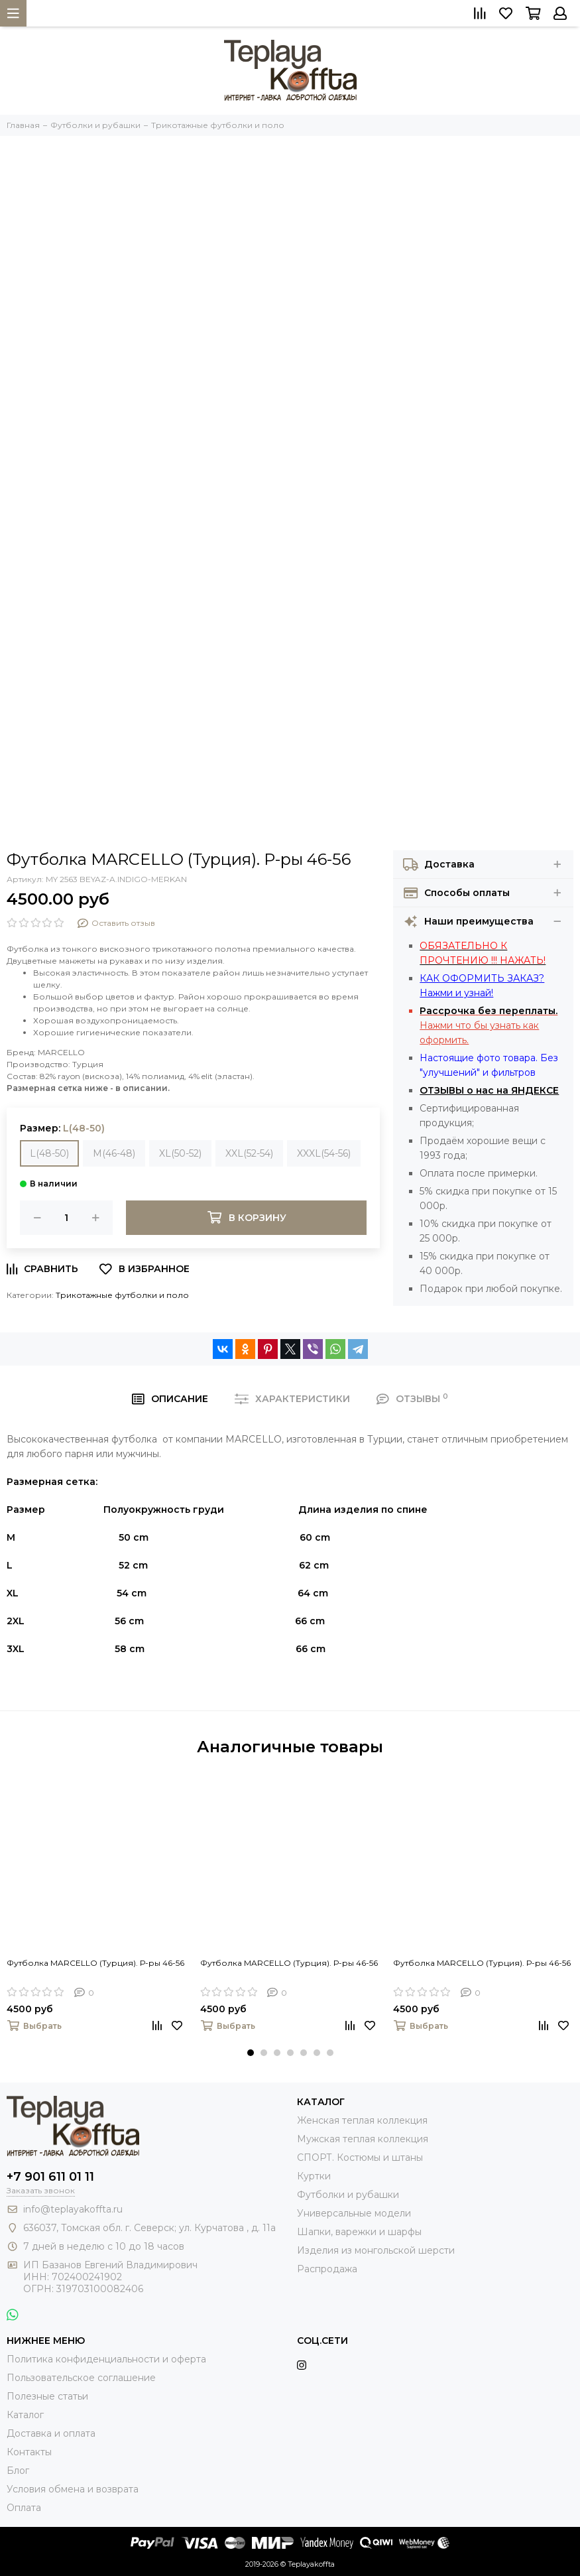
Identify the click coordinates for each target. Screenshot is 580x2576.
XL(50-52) (180, 1153)
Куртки (314, 2176)
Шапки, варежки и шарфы (359, 2232)
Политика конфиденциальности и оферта (106, 2359)
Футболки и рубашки (348, 2195)
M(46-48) (114, 1153)
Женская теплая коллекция (362, 2120)
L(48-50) (49, 1153)
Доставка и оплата (51, 2433)
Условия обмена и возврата (73, 2489)
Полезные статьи (47, 2396)
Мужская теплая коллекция (362, 2139)
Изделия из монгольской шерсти (376, 2250)
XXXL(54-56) (324, 1153)
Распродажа (327, 2269)
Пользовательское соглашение (81, 2378)
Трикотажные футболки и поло (122, 1295)
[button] (250, 2052)
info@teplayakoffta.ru (73, 2209)
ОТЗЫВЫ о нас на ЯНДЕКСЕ (489, 1090)
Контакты (29, 2452)
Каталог (25, 2415)
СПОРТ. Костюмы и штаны (360, 2157)
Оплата (24, 2508)
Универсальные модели (354, 2213)
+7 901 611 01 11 (50, 2176)
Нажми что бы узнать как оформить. (488, 1025)
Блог (18, 2471)
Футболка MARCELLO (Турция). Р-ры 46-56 (95, 1963)
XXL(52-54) (249, 1153)
